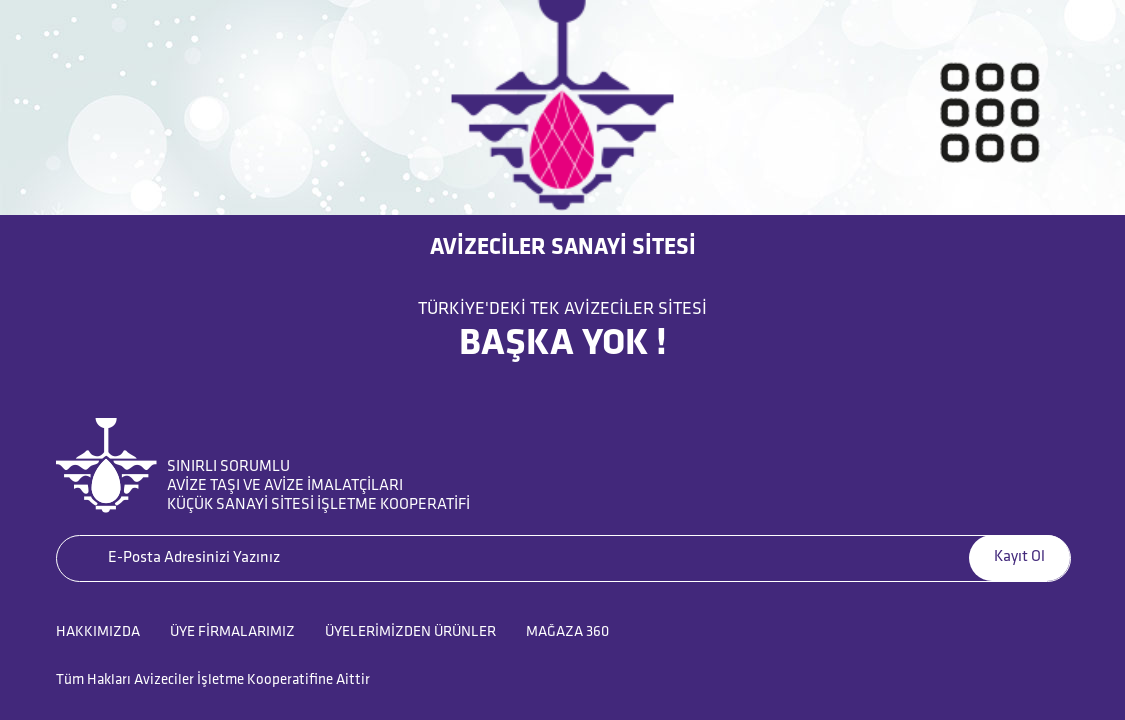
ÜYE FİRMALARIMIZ (232, 632)
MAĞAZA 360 (567, 632)
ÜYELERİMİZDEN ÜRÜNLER (410, 632)
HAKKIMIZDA (98, 632)
